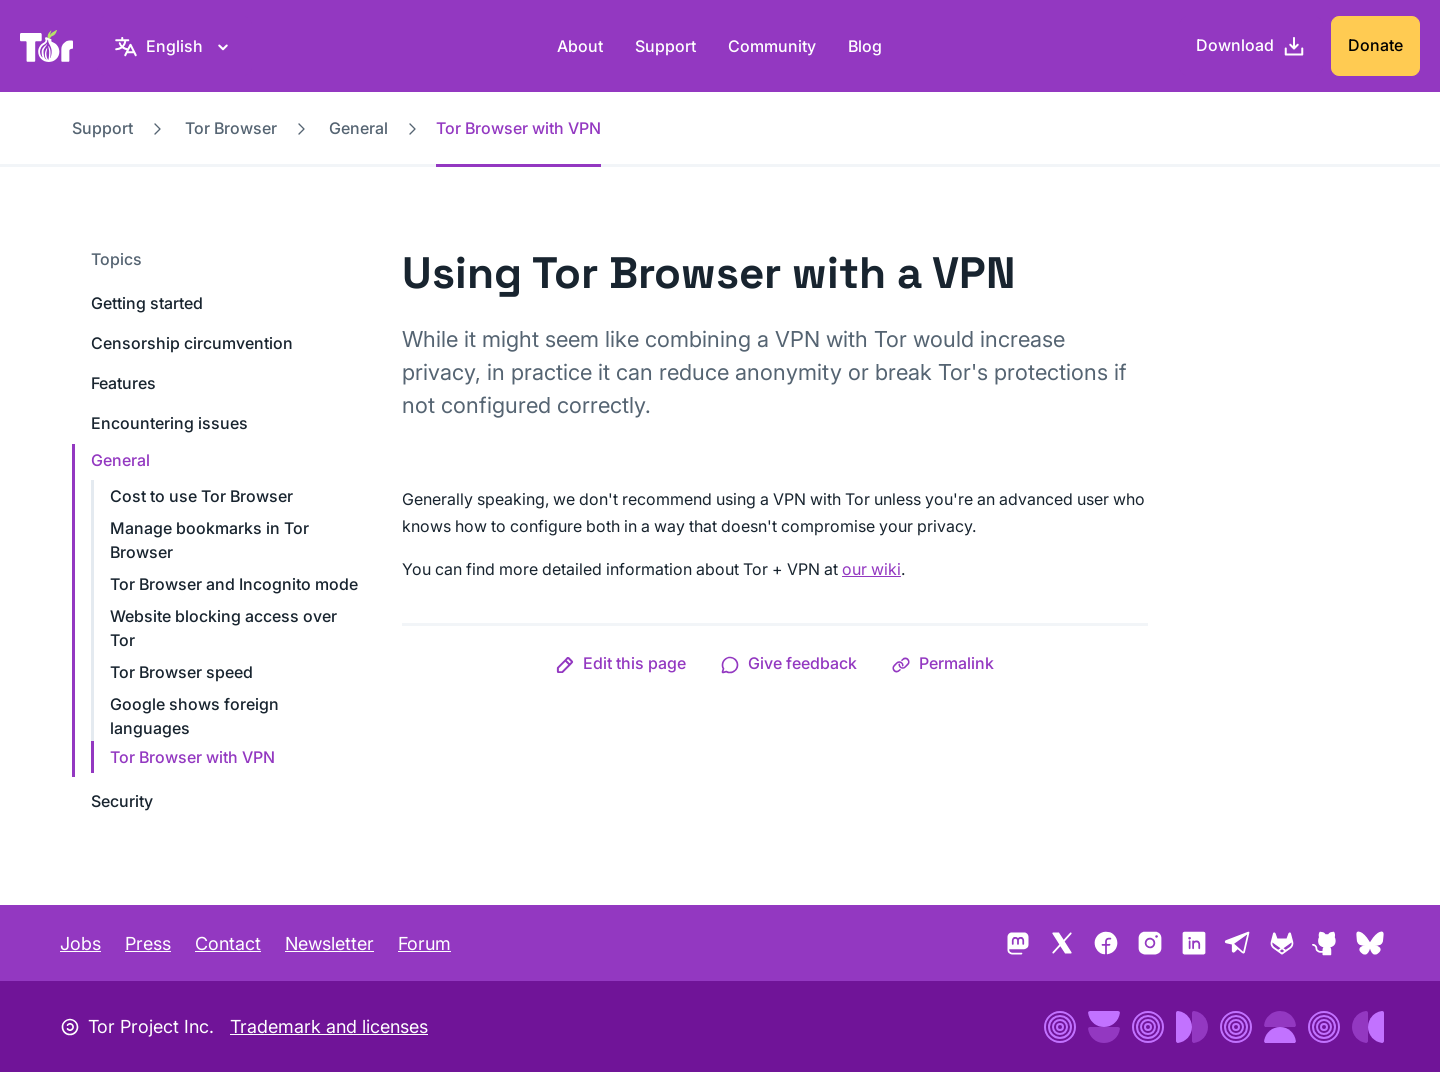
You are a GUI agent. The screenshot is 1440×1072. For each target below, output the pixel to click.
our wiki (871, 569)
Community (772, 46)
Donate (1375, 45)
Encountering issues (169, 423)
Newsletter (329, 943)
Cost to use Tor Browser (201, 496)
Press (148, 943)
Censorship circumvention (192, 343)
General (358, 128)
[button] (620, 663)
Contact (228, 943)
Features (123, 383)
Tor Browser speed (181, 672)
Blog (865, 46)
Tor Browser (231, 128)
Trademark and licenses (329, 1026)
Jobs (80, 943)
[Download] (1251, 46)
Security (122, 801)
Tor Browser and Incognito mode (234, 584)
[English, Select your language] (174, 46)
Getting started (147, 303)
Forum (424, 943)
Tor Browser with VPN (192, 757)
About (580, 46)
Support (665, 46)
